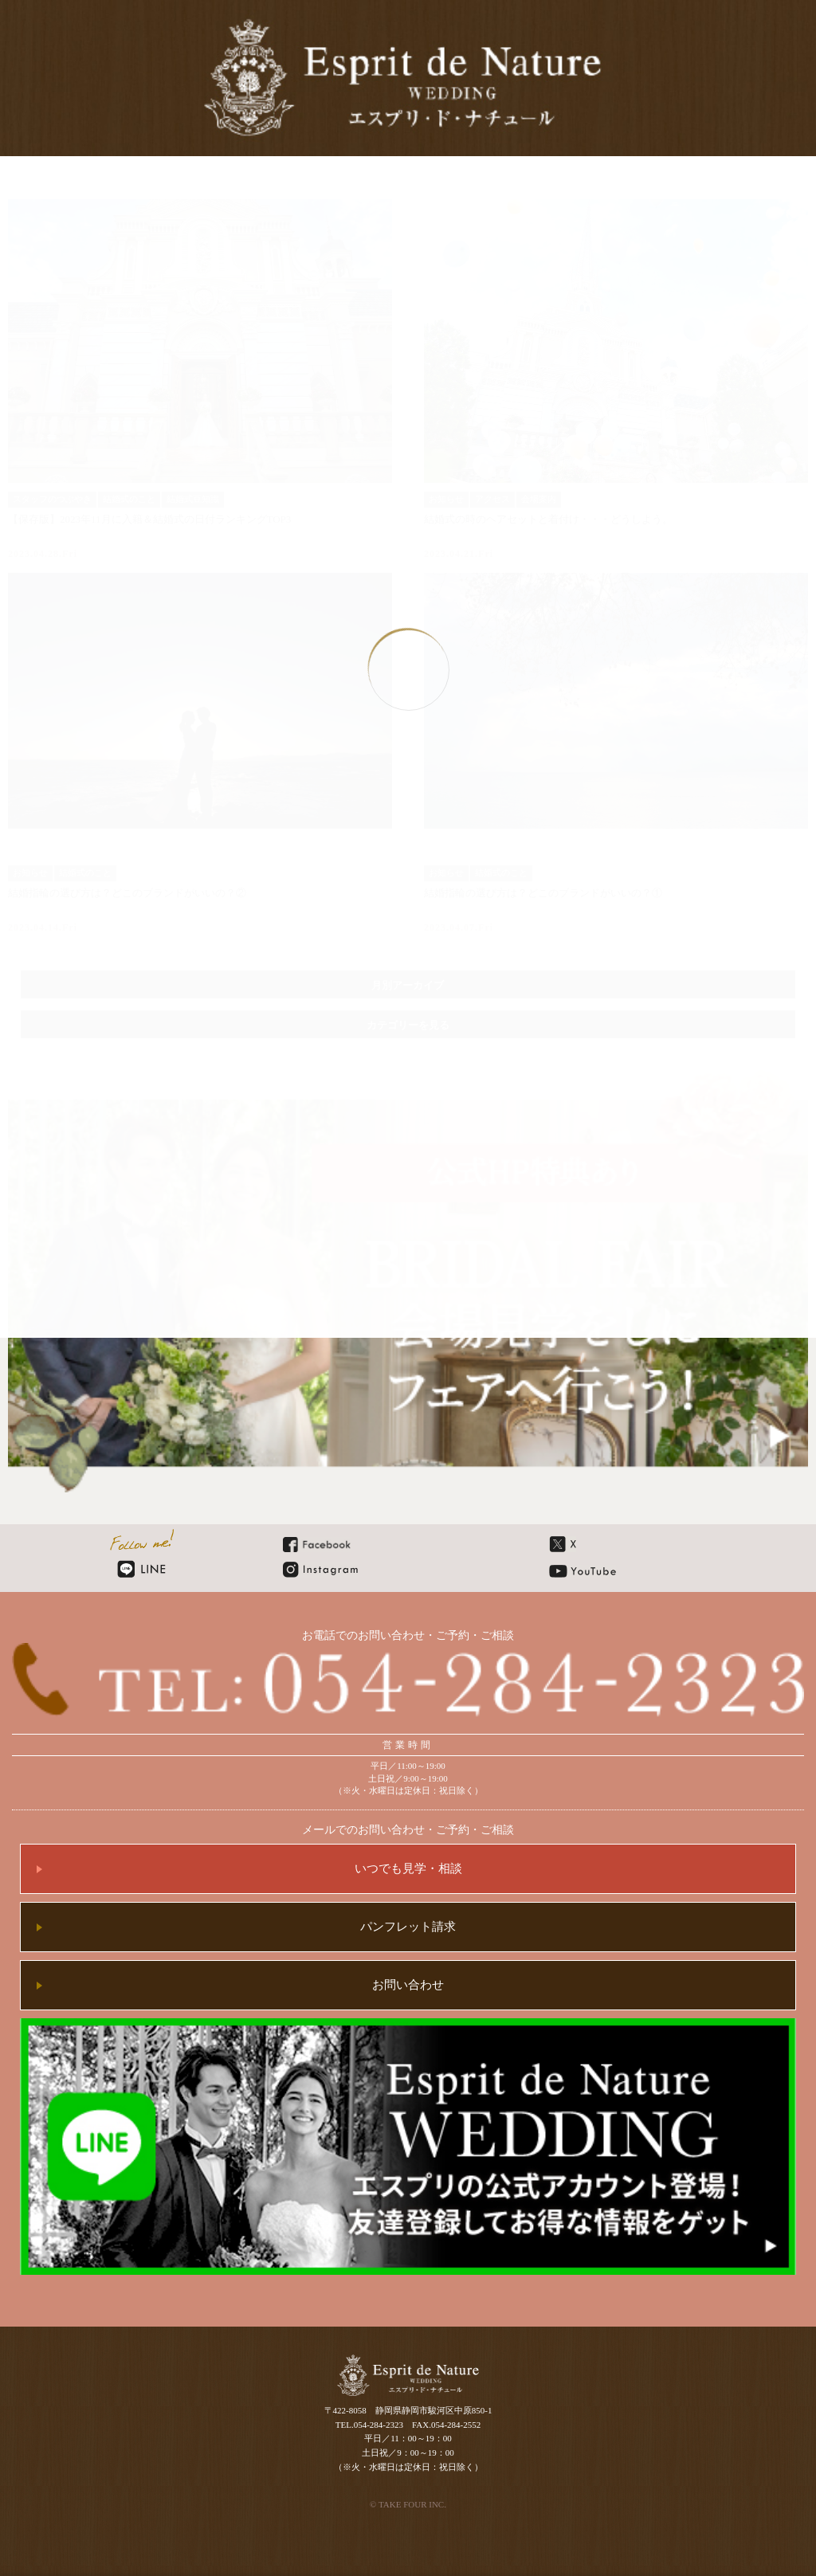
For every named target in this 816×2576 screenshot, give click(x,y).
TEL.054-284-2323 (369, 2424)
